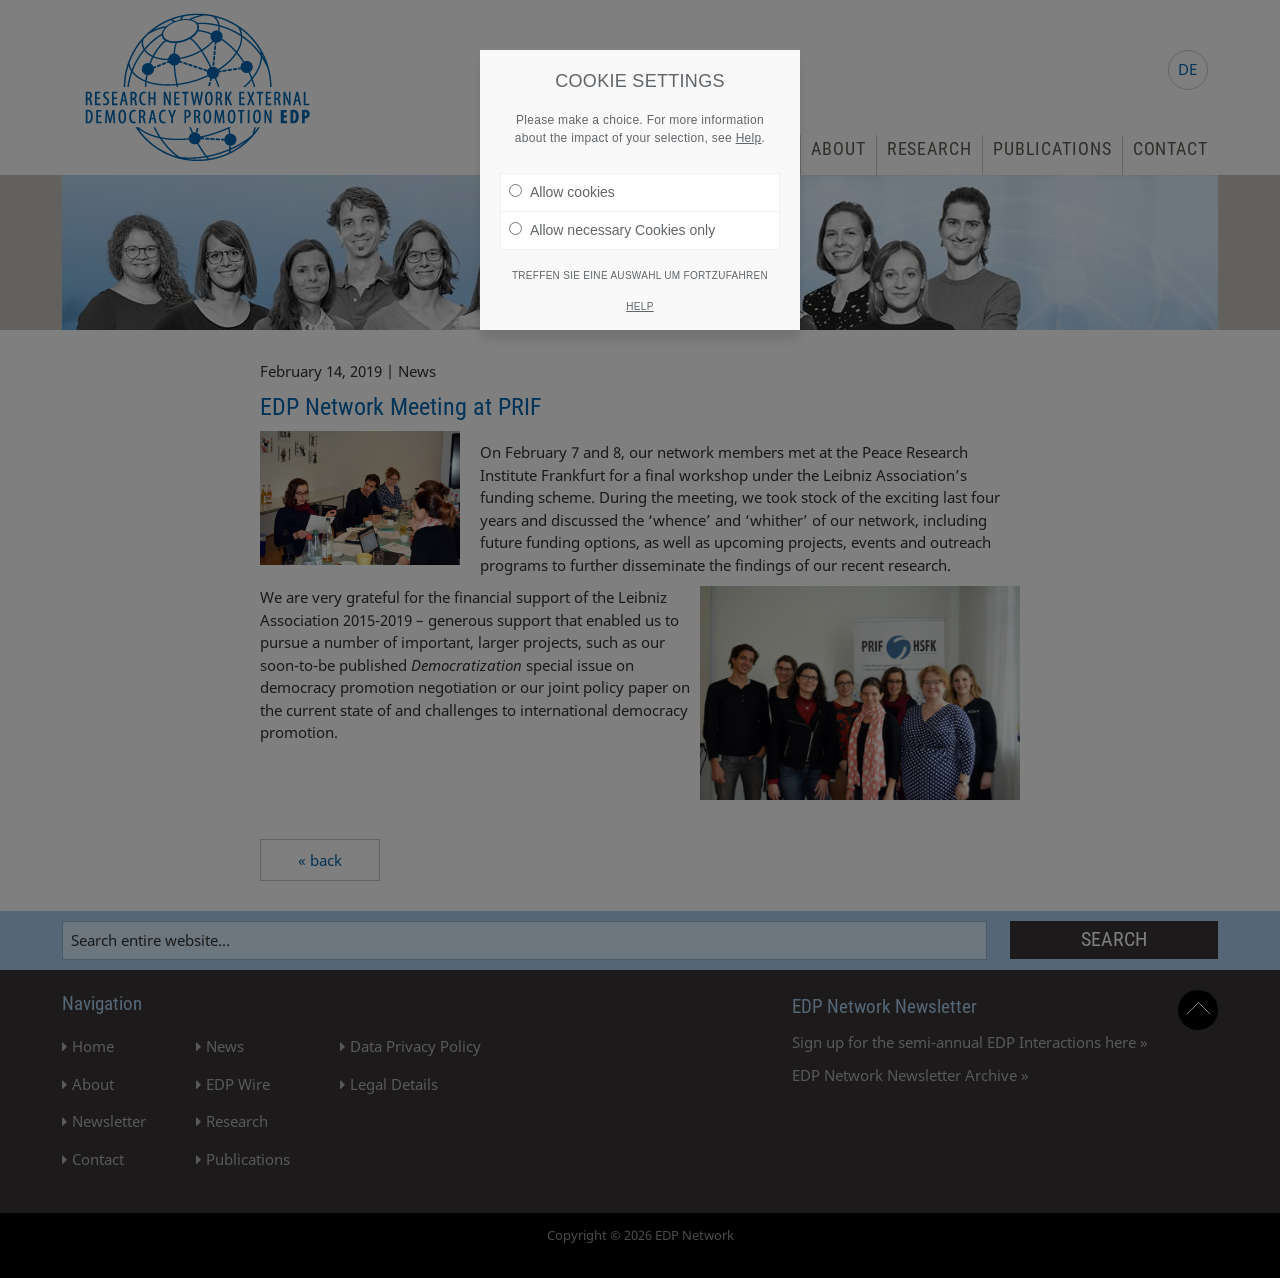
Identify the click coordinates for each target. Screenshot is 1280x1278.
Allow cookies (562, 185)
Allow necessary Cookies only (612, 223)
